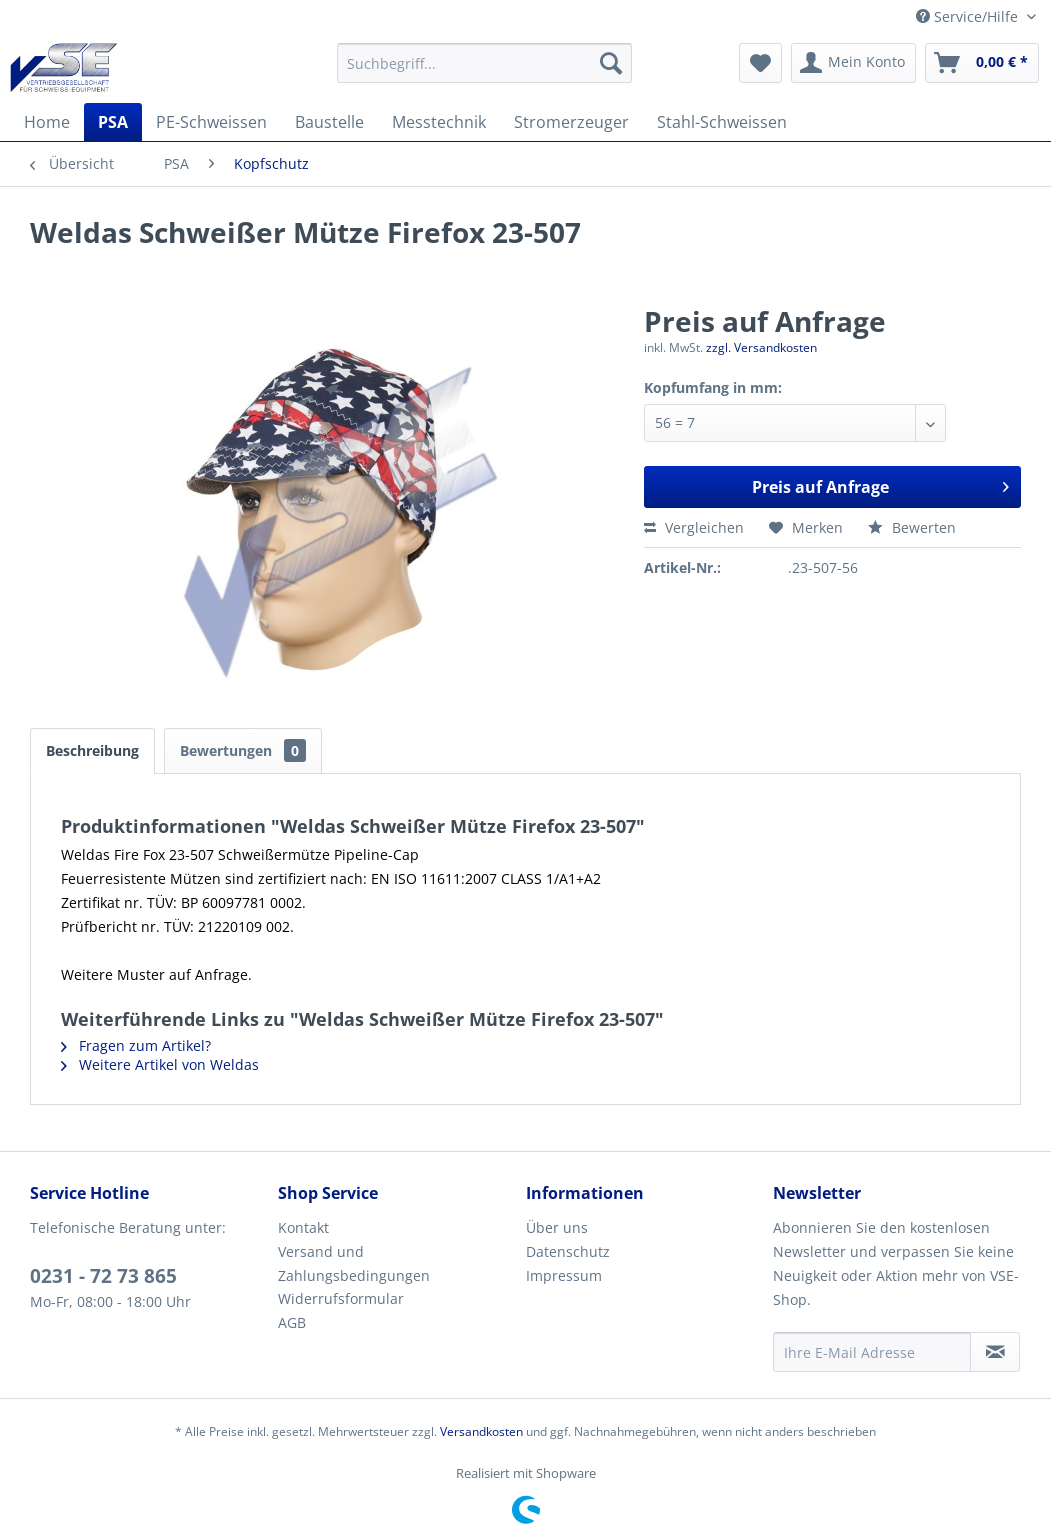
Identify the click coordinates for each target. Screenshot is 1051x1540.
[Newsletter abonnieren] (995, 1352)
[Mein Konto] (853, 63)
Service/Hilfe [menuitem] (969, 16)
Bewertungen (243, 750)
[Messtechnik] (439, 122)
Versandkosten (481, 1431)
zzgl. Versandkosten (761, 347)
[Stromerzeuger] (571, 122)
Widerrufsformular (341, 1298)
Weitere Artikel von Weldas (160, 1064)
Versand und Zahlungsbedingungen (354, 1263)
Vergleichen (694, 527)
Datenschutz (568, 1251)
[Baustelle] (329, 122)
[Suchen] (611, 63)
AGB (292, 1322)
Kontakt (303, 1227)
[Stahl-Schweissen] (722, 122)
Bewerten (912, 527)
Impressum (564, 1275)
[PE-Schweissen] (211, 122)
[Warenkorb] (982, 63)
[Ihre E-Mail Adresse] (872, 1352)
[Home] (47, 122)
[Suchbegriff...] (484, 63)
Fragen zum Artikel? (136, 1045)
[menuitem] (484, 63)
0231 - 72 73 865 (103, 1276)
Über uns (557, 1227)
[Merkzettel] (760, 63)
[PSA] (113, 122)
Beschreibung (92, 750)
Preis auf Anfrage (880, 484)
